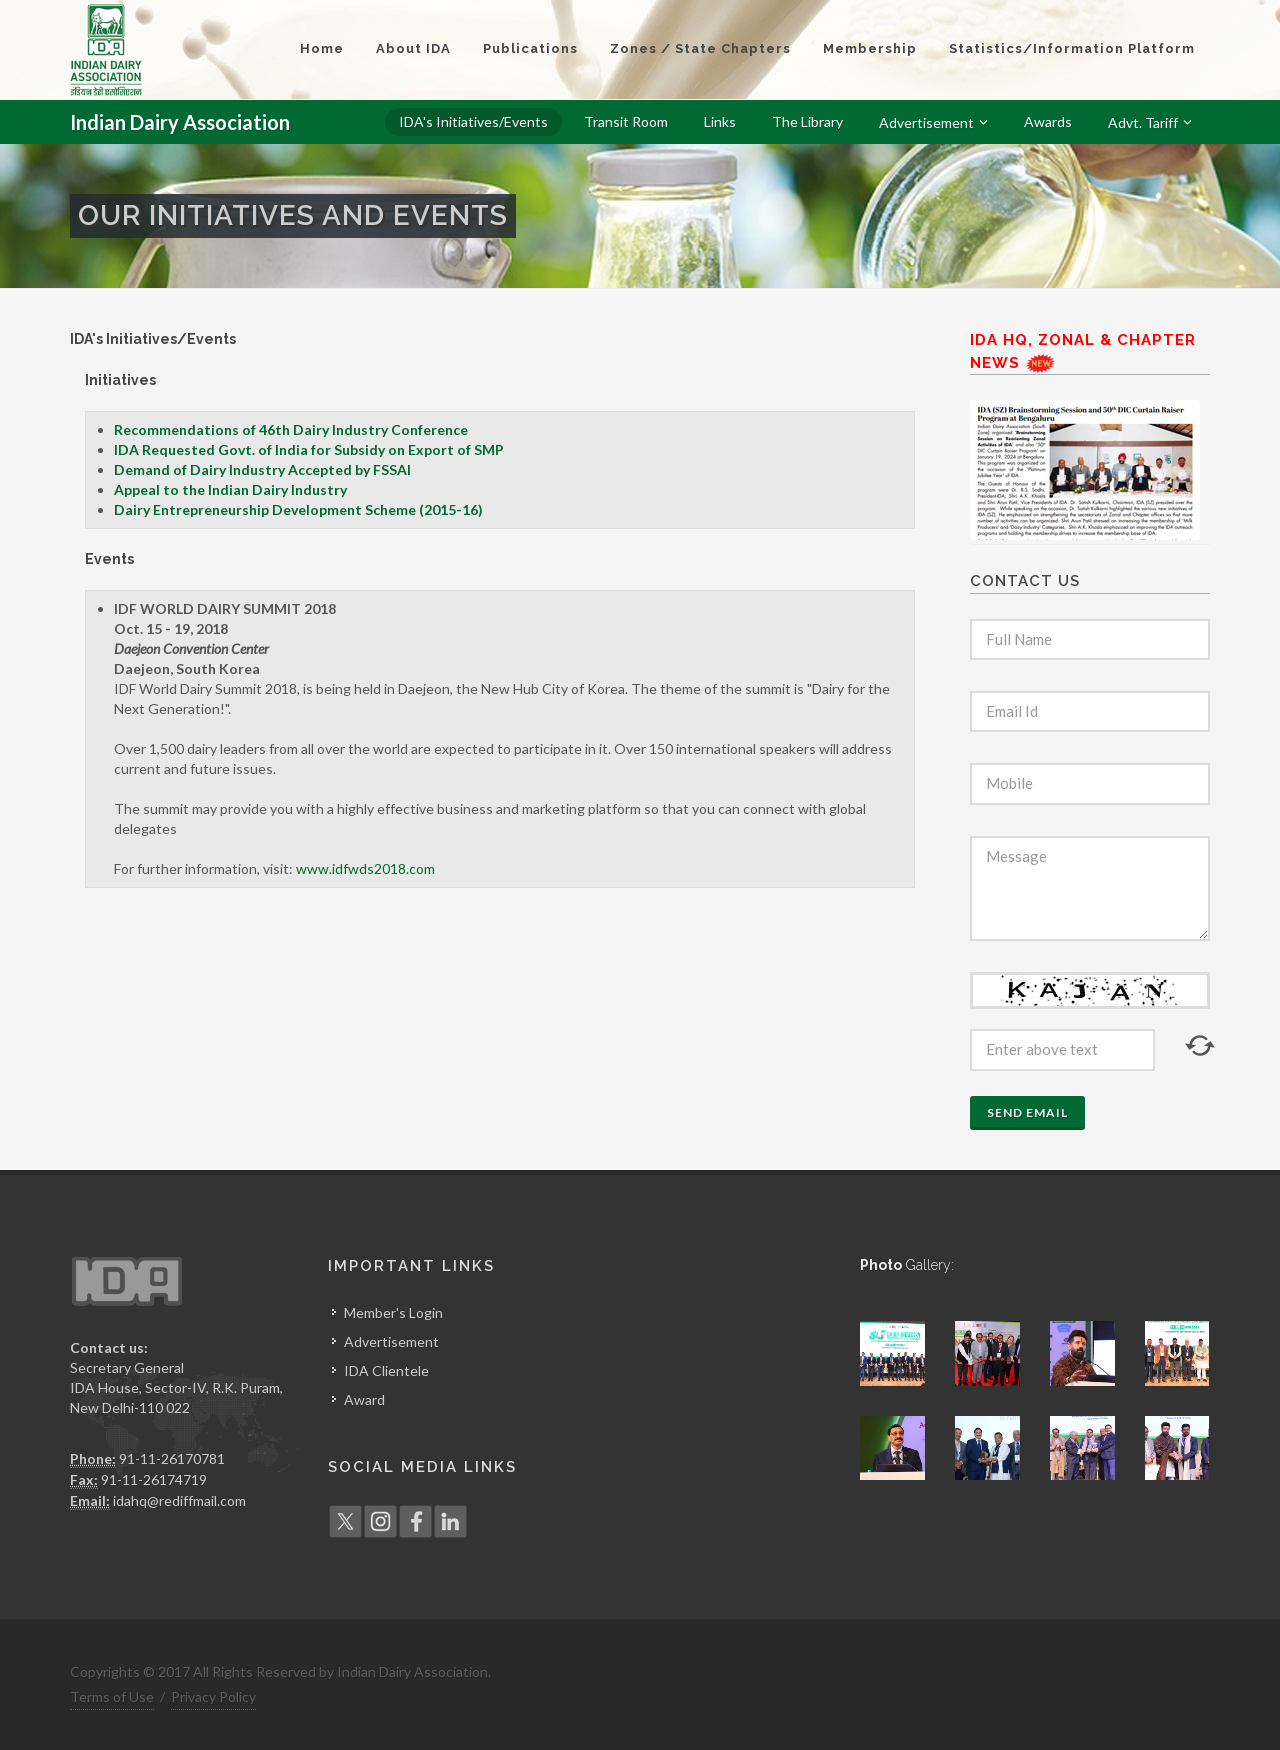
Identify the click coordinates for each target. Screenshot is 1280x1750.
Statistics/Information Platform (1072, 48)
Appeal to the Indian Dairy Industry (230, 489)
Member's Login (393, 1312)
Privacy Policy (213, 1696)
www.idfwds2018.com (365, 868)
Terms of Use (112, 1696)
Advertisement (391, 1341)
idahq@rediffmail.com (179, 1500)
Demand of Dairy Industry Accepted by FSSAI (262, 469)
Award (364, 1399)
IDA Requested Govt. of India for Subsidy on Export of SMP (309, 449)
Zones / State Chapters (700, 48)
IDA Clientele (386, 1370)
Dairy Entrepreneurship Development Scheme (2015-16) (298, 509)
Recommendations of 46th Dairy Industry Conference (291, 429)
